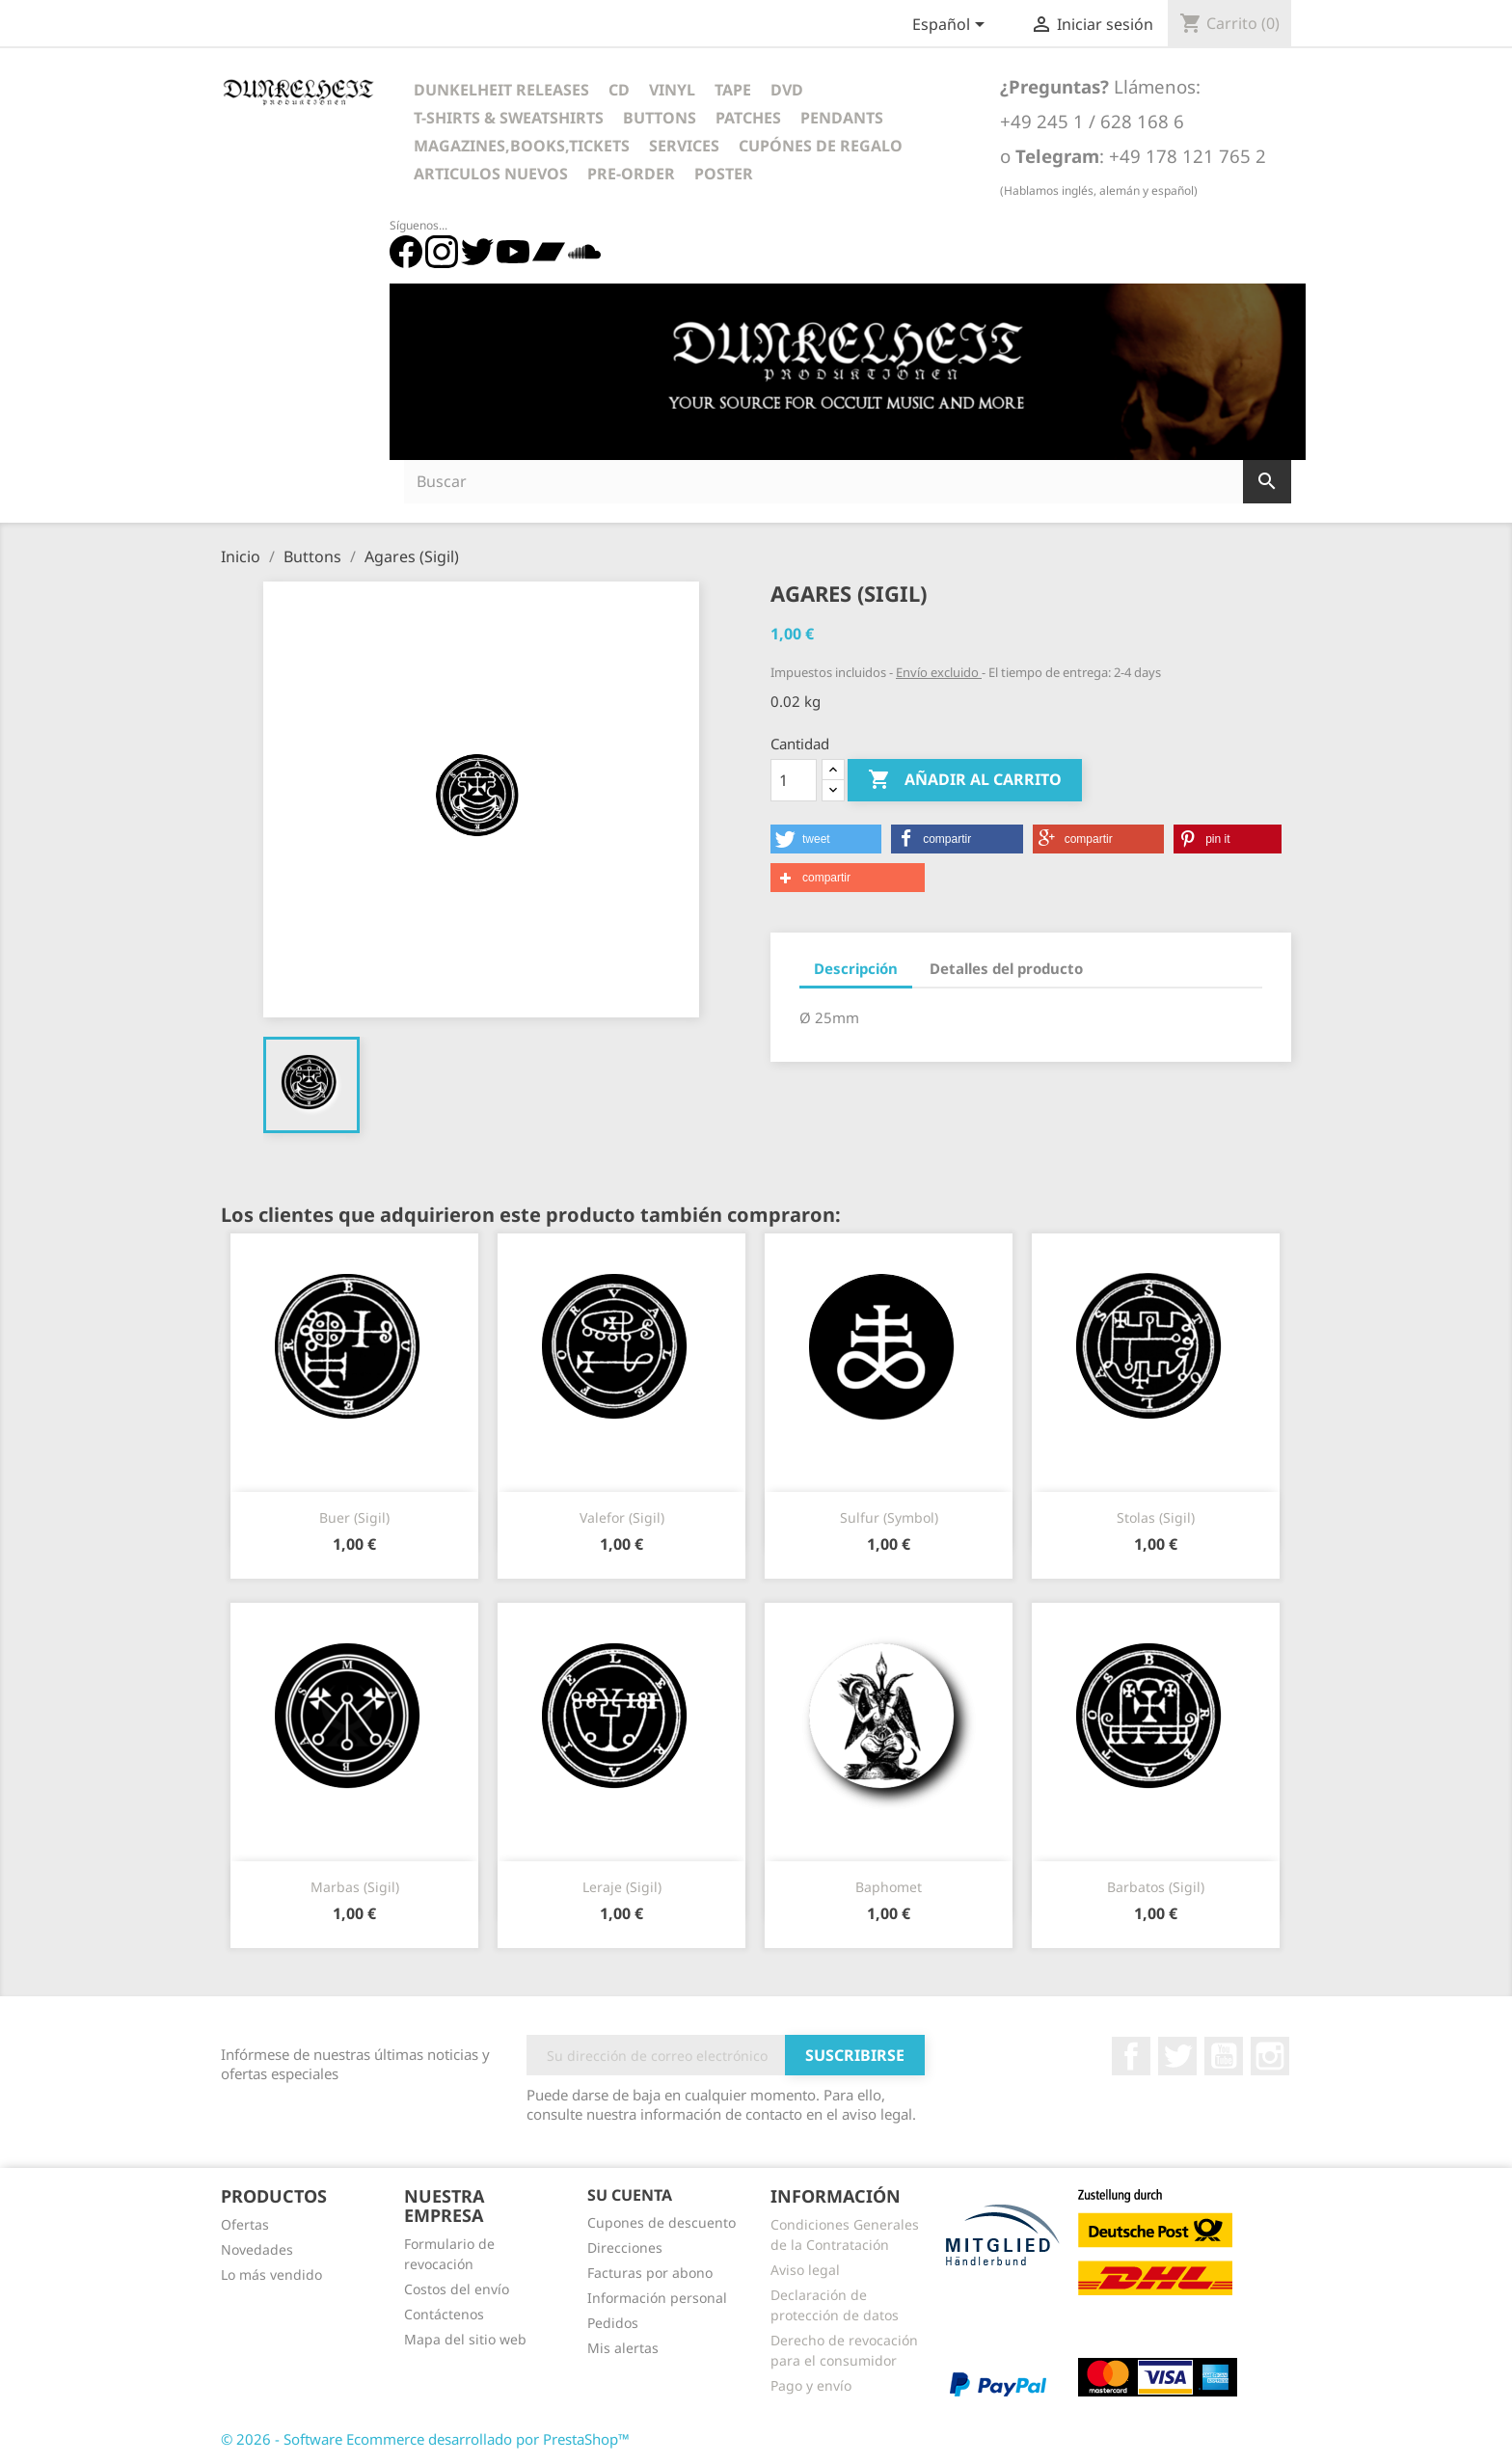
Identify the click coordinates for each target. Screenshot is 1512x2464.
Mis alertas (623, 2348)
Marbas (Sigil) (354, 1887)
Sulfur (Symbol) (889, 1517)
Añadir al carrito (965, 780)
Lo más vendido (271, 2274)
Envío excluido (939, 672)
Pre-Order (631, 173)
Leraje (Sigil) (622, 1887)
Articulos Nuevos (491, 173)
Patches (748, 117)
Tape (733, 89)
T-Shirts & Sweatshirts (509, 117)
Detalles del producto (1006, 968)
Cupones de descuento (661, 2222)
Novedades (257, 2249)
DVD (786, 89)
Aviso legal (805, 2270)
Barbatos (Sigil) (1155, 1887)
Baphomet (888, 1887)
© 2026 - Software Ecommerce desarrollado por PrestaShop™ (425, 2439)
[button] (825, 839)
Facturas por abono (650, 2272)
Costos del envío (456, 2289)
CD (619, 89)
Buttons (659, 117)
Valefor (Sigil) (622, 1517)
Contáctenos (444, 2314)
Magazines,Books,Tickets (522, 145)
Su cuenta (629, 2195)
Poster (723, 173)
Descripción (856, 968)
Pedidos (612, 2323)
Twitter (1177, 2056)
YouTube (1223, 2056)
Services (684, 145)
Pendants (841, 117)
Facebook (1131, 2056)
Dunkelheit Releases (501, 89)
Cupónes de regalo (821, 145)
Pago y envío (810, 2385)
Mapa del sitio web (465, 2339)
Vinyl (672, 89)
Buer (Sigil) (354, 1517)
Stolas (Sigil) (1156, 1517)
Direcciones (624, 2247)
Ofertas (245, 2224)
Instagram (1270, 2056)
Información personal (657, 2297)
